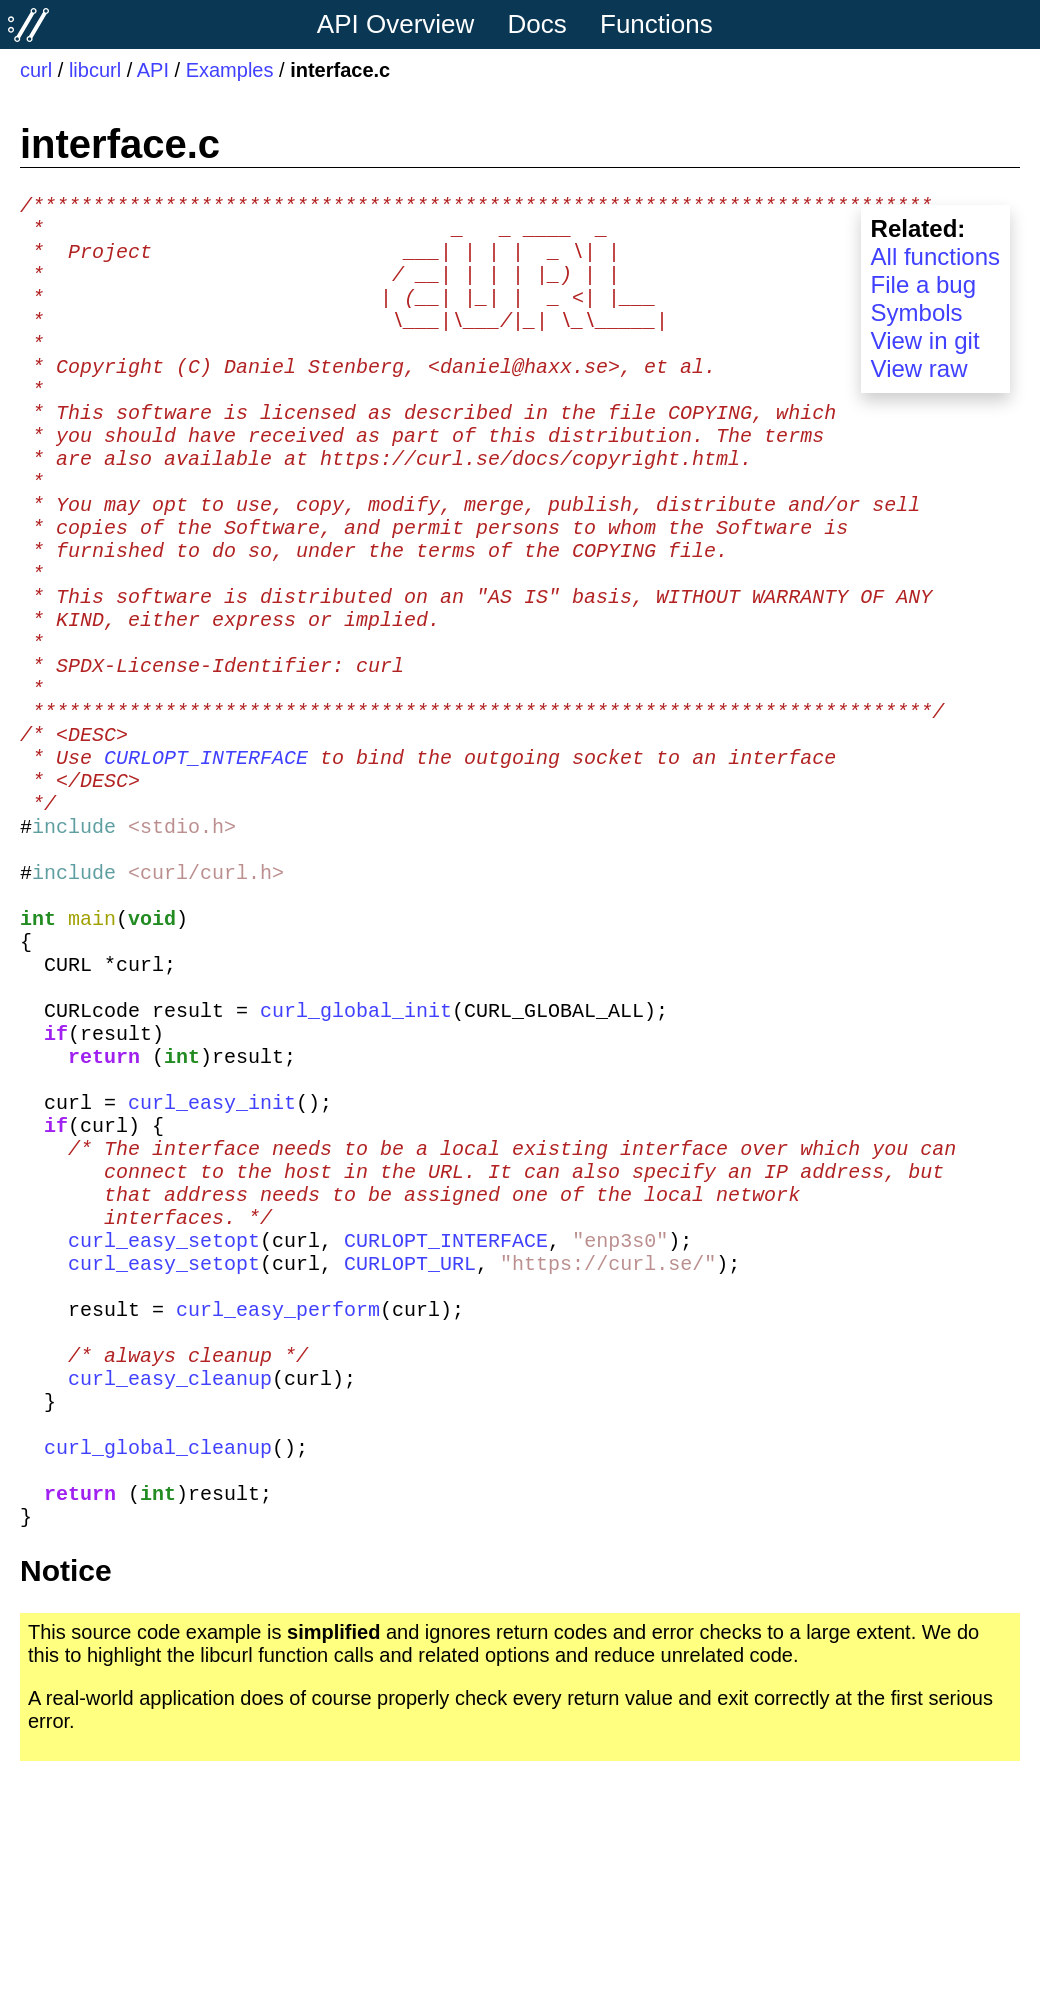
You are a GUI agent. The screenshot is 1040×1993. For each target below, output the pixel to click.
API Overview (396, 24)
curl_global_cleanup (158, 1666)
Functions (656, 24)
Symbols (917, 312)
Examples (230, 70)
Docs (537, 24)
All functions (935, 256)
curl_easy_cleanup (170, 1585)
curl (36, 70)
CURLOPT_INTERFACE (206, 856)
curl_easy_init (212, 1261)
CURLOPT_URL (410, 1450)
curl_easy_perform (278, 1504)
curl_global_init (356, 1153)
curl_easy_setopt (164, 1423)
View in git (925, 340)
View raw (919, 368)
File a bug (923, 284)
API (153, 70)
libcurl (95, 70)
